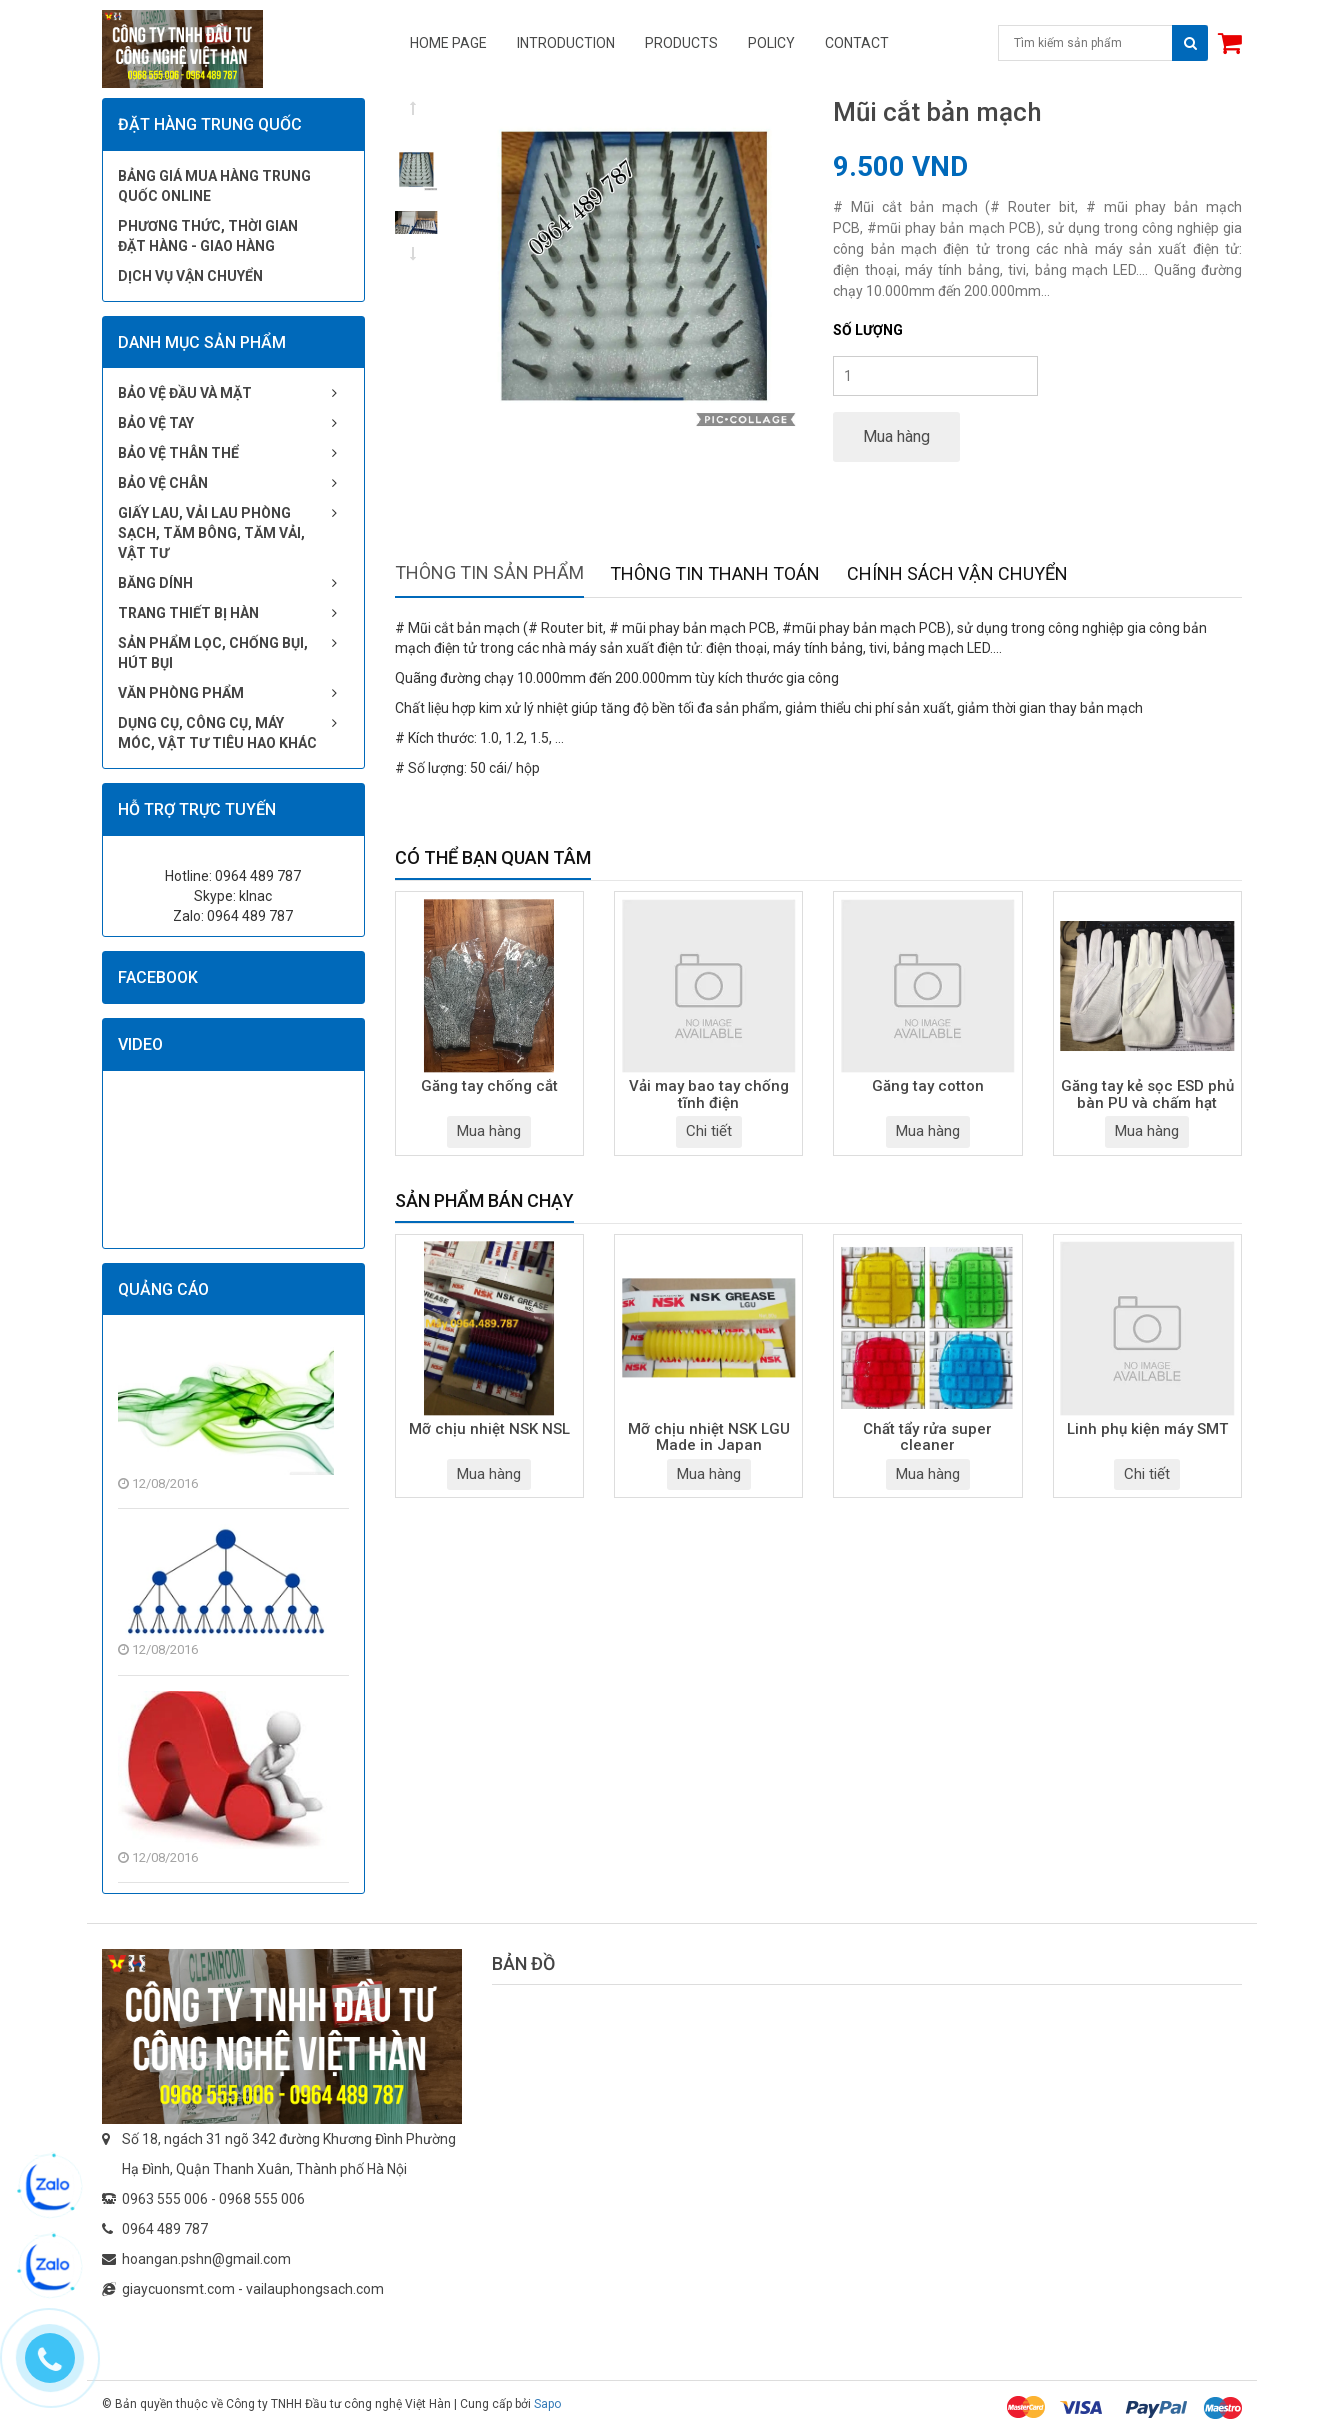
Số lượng (868, 330)
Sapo (547, 2404)
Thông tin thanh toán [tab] (715, 573)
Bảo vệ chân (163, 483)
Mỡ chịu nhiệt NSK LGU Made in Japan (709, 1438)
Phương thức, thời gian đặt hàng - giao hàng (208, 236)
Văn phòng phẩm (181, 693)
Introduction (566, 43)
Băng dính (155, 583)
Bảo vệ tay (156, 423)
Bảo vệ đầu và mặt (185, 393)
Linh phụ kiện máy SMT (1147, 1429)
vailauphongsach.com (315, 2289)
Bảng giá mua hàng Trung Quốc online (214, 186)
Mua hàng (896, 436)
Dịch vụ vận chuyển (190, 276)
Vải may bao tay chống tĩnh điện (709, 1095)
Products (681, 43)
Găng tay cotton (928, 1086)
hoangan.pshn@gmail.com (206, 2259)
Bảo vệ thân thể (178, 453)
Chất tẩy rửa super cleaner (927, 1438)
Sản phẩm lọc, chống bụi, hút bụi (213, 653)
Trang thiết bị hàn (188, 613)
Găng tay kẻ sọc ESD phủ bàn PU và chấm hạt (1147, 1095)
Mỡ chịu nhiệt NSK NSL (489, 1429)
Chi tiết (709, 1131)
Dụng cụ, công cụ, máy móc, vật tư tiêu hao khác (217, 733)
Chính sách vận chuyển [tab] (957, 573)
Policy (771, 43)
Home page (448, 43)
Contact (857, 43)
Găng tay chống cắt (489, 1086)
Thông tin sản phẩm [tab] (489, 572)
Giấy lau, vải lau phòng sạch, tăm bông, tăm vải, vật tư (211, 533)
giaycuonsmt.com (178, 2289)
